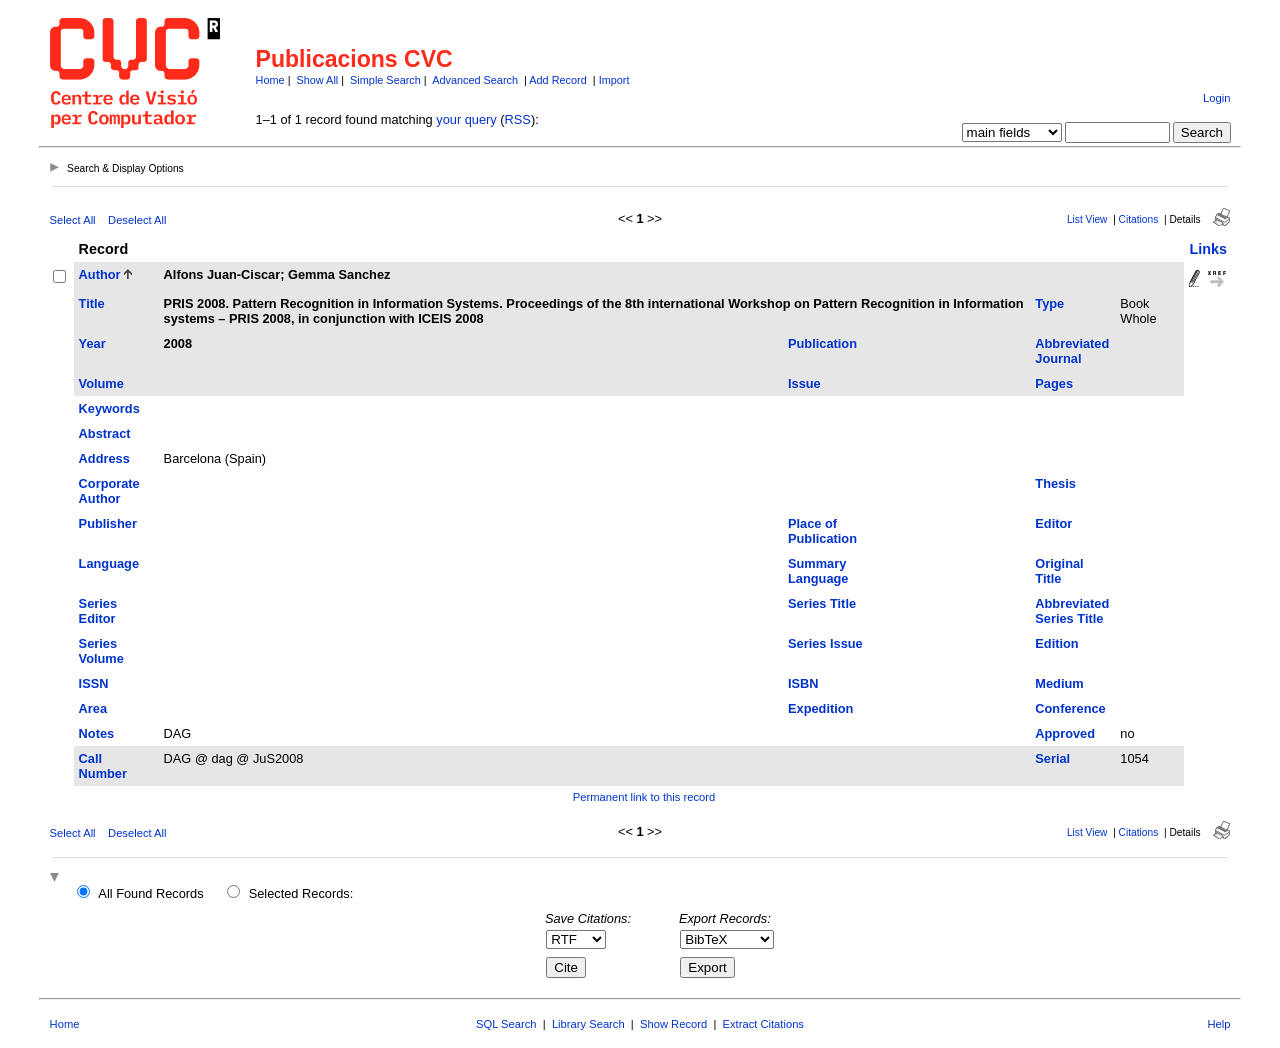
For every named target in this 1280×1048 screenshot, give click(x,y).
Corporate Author (109, 491)
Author (100, 274)
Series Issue (825, 643)
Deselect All (137, 220)
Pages (1054, 383)
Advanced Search (475, 80)
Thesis (1055, 483)
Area (93, 708)
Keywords (109, 408)
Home (270, 80)
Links (1208, 249)
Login (1216, 98)
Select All (73, 220)
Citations (1139, 219)
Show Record (673, 1024)
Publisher (108, 523)
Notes (97, 733)
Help (1218, 1024)
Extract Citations (763, 1024)
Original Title (1059, 571)
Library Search (588, 1024)
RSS (518, 119)
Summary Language (818, 571)
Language (109, 563)
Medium (1059, 683)
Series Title (822, 603)
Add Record (557, 80)
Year (92, 343)
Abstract (105, 433)
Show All (318, 80)
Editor (1053, 523)
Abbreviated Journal (1072, 351)
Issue (804, 383)
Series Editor (98, 611)
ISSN (94, 683)
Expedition (820, 708)
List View (1087, 219)
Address (104, 458)
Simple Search (385, 80)
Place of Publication (822, 531)
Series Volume (101, 651)
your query (466, 119)
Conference (1070, 708)
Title (92, 303)
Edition (1056, 643)
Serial (1052, 758)
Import (614, 80)
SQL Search (506, 1024)
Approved (1065, 733)
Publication (822, 343)
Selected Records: (301, 893)
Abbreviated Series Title (1072, 611)
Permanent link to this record (644, 797)
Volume (101, 383)
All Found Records (150, 893)
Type (1049, 303)
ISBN (803, 683)
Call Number (103, 766)
